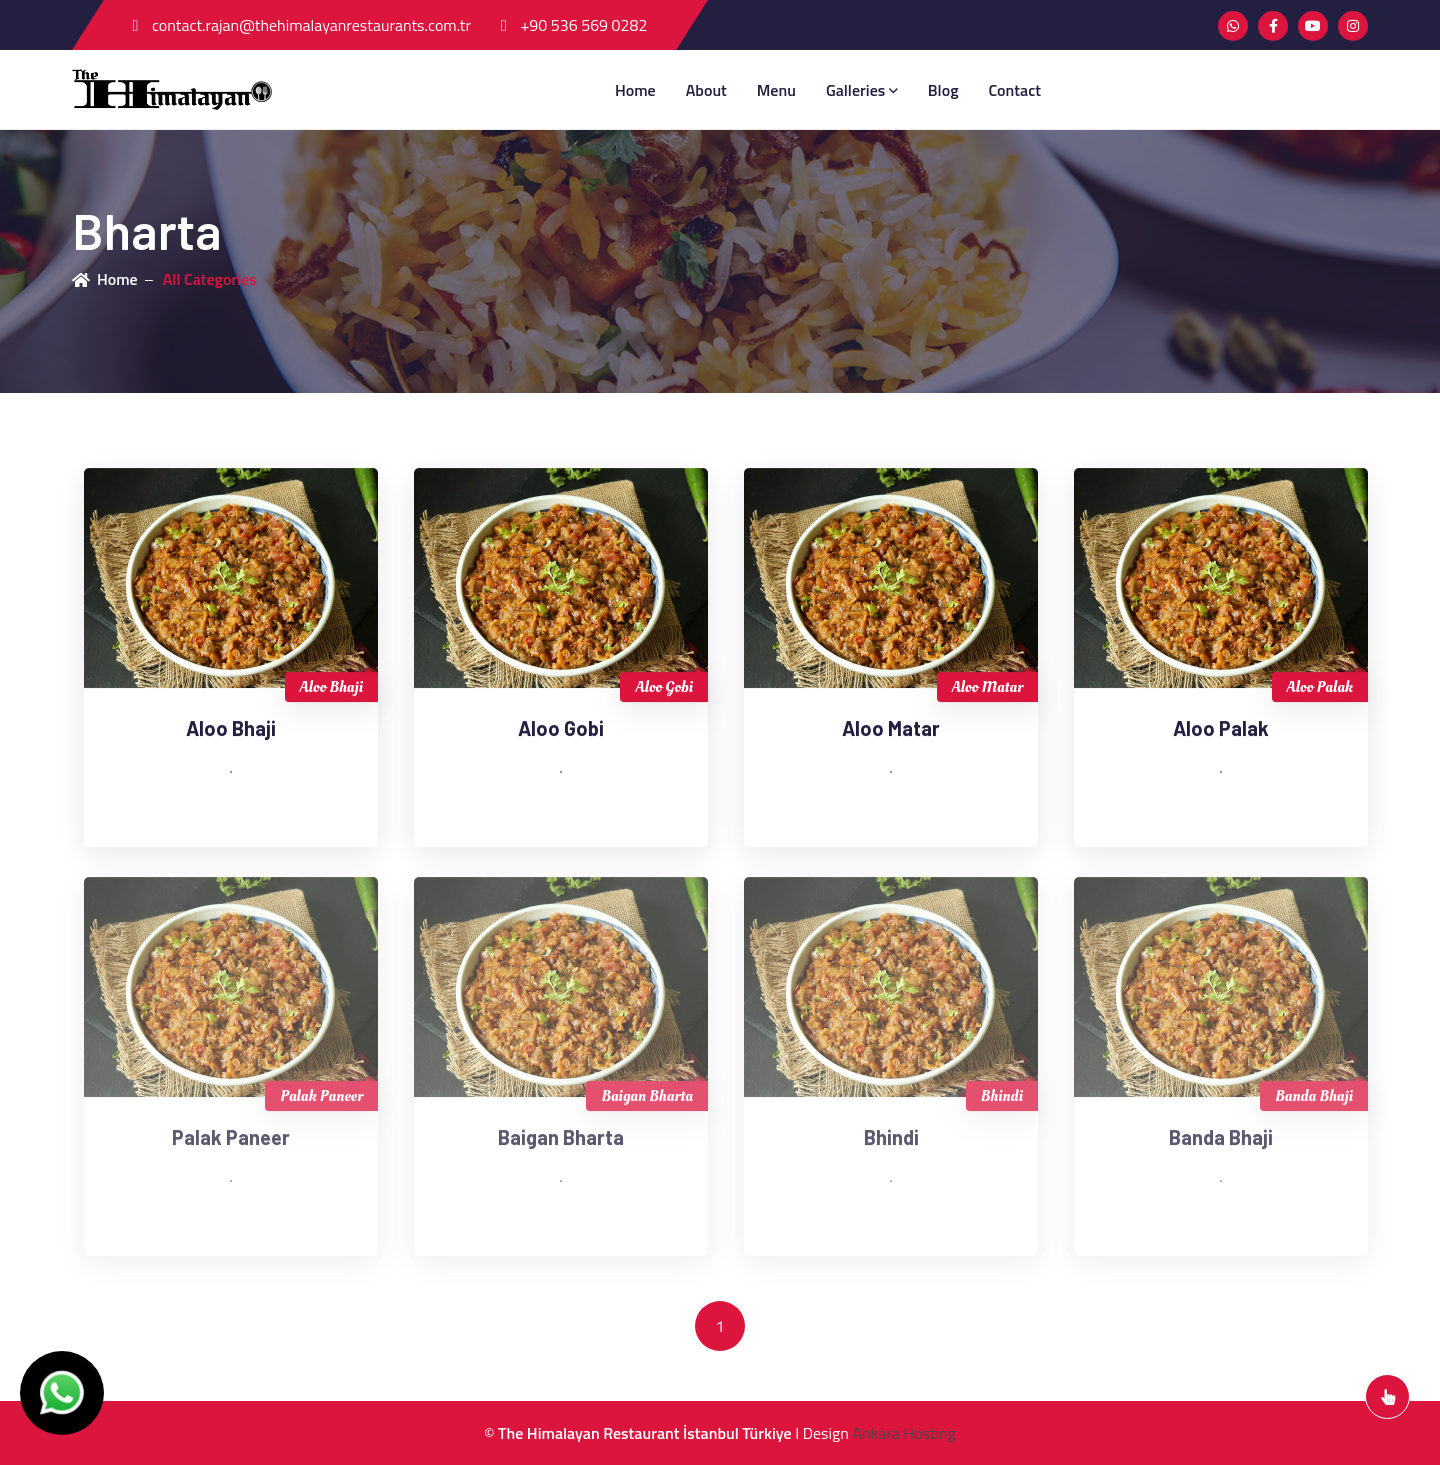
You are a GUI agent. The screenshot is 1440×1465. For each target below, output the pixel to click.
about (706, 90)
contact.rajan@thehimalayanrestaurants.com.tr (302, 25)
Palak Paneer (321, 1101)
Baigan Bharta (647, 1101)
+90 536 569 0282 (574, 25)
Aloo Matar (987, 688)
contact (1015, 90)
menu (776, 90)
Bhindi (1002, 1101)
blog (943, 90)
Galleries (862, 90)
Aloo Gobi (664, 688)
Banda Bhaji (1314, 1101)
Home (635, 90)
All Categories (210, 279)
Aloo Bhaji (331, 688)
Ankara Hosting (903, 1433)
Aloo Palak (1320, 688)
